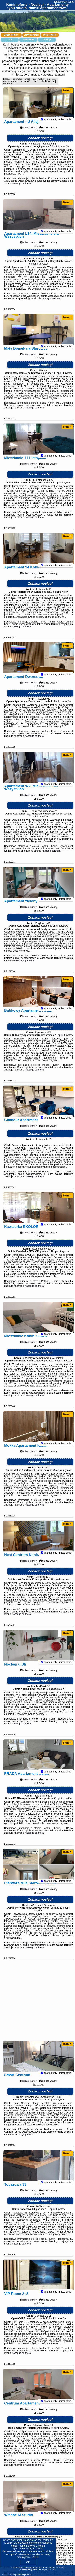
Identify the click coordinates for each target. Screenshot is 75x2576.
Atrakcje (47, 40)
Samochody (28, 40)
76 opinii (59, 1092)
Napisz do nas (49, 2569)
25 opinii (57, 1552)
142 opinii (54, 1321)
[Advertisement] (37, 2110)
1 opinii (51, 2214)
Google (9, 2542)
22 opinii (50, 1784)
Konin (67, 90)
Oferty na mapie (31, 35)
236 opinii (51, 2445)
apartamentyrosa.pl (63, 1)
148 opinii (57, 392)
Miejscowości (49, 35)
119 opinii (54, 1668)
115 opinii (56, 739)
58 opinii (57, 1900)
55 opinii (54, 152)
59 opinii (33, 276)
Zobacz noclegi (40, 144)
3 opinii (55, 623)
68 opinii (54, 976)
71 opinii (33, 860)
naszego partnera (21, 189)
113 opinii (50, 2329)
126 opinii (65, 2015)
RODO (35, 2557)
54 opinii (57, 507)
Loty (9, 40)
